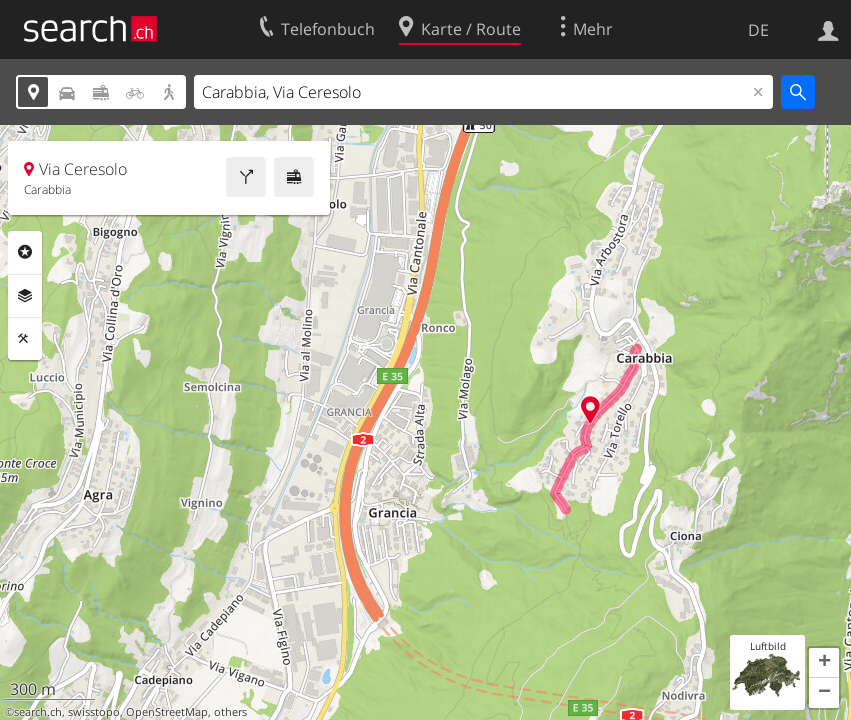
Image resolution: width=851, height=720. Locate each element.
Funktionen (25, 339)
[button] (824, 663)
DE (758, 30)
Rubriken (25, 252)
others (230, 712)
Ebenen (25, 296)
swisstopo (94, 712)
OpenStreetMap (167, 712)
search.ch (38, 712)
